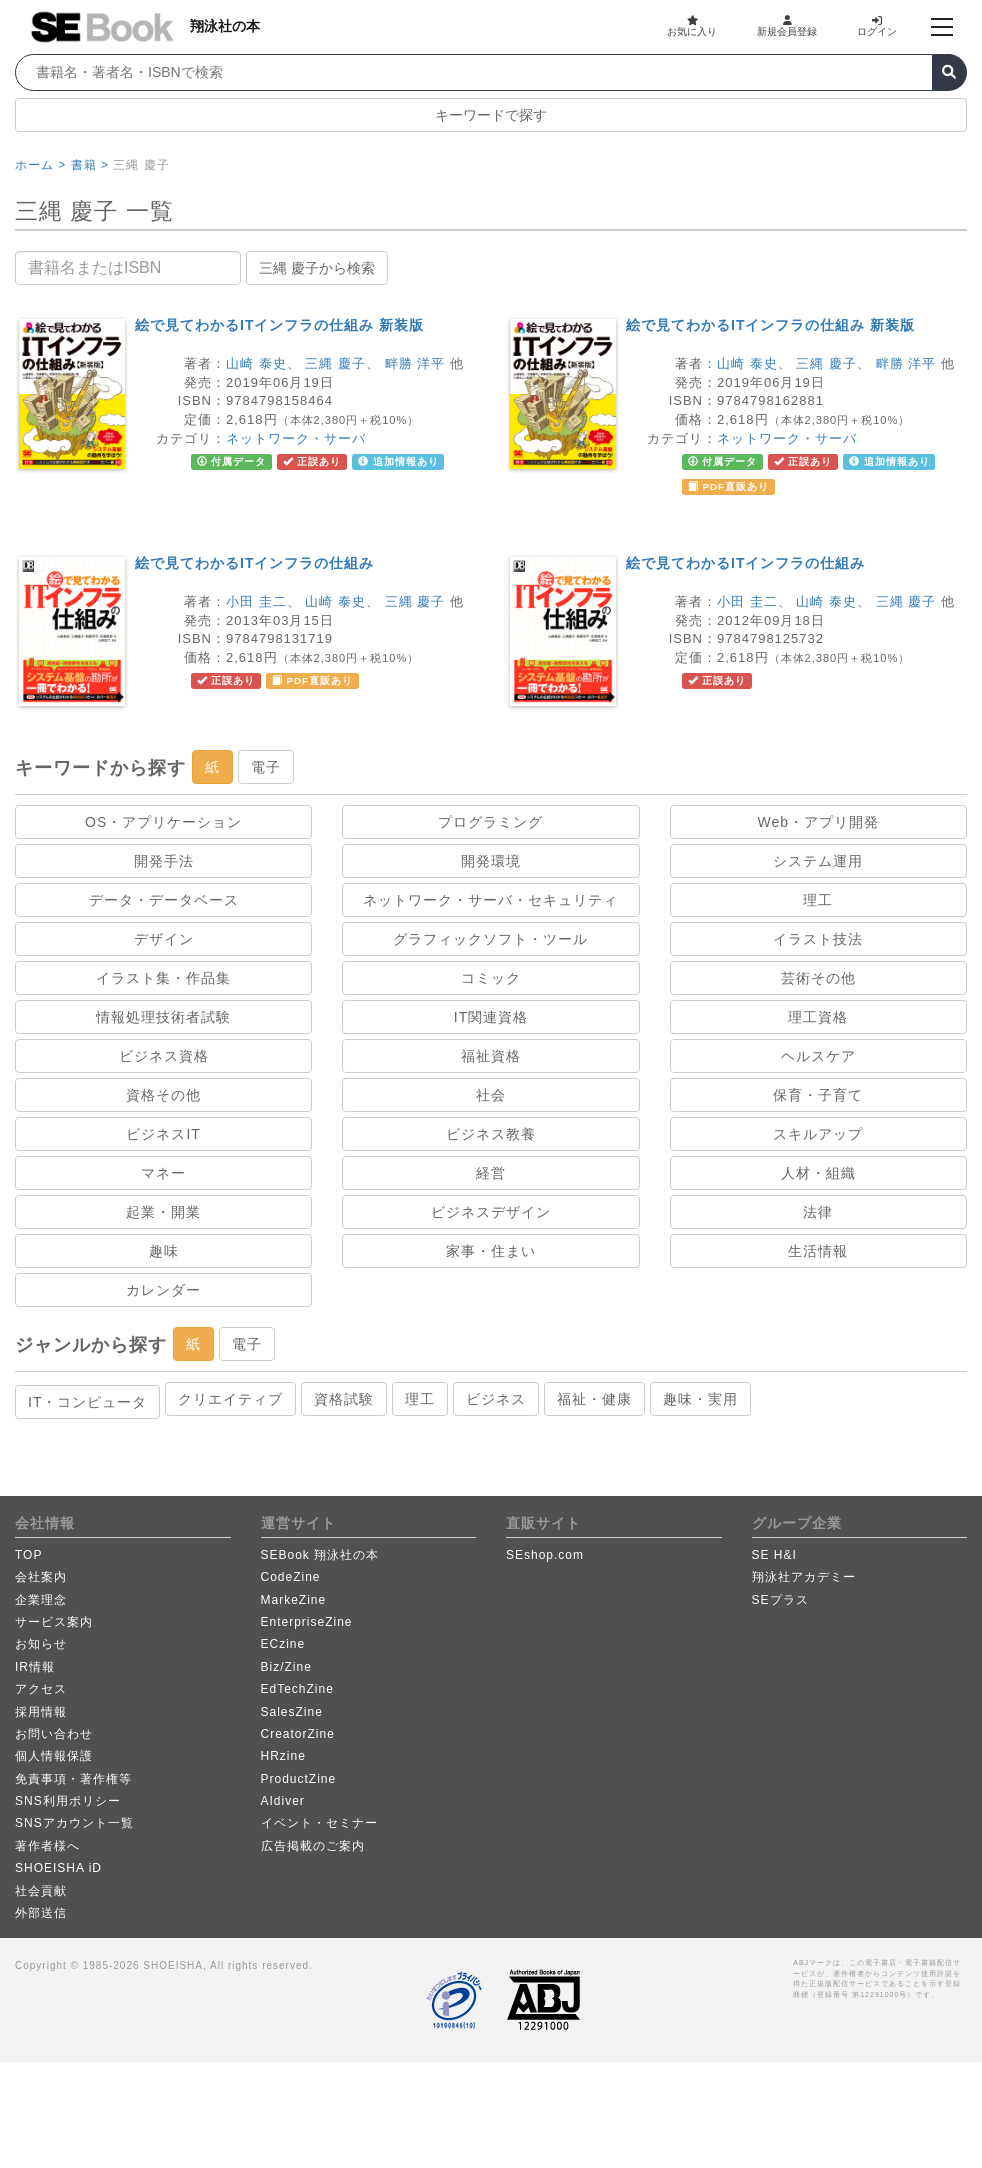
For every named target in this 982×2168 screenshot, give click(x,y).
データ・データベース (164, 900)
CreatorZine (298, 1734)
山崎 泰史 (256, 363)
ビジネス (496, 1399)
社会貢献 (41, 1891)
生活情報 (818, 1251)
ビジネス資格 (164, 1056)
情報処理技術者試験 (163, 1017)
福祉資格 (491, 1056)
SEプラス (780, 1600)
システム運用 (818, 861)
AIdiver (283, 1801)
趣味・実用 (700, 1399)
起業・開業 (163, 1212)
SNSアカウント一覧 (74, 1823)
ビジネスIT (163, 1134)
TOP (28, 1555)
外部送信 (41, 1913)
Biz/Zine (286, 1667)
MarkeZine (294, 1600)
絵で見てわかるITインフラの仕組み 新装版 (279, 325)
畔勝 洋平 (415, 363)
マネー (163, 1173)
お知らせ (41, 1644)
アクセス (41, 1689)
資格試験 (344, 1399)
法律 (818, 1212)
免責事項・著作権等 (73, 1779)
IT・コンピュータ (87, 1402)
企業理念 (41, 1600)
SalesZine (292, 1712)
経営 (491, 1173)
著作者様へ (47, 1846)
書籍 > (90, 165)
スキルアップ (818, 1134)
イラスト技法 (818, 939)
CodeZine (291, 1577)
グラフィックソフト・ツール (490, 939)
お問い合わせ (54, 1734)
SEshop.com (545, 1555)
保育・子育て (818, 1095)
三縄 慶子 (335, 363)
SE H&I (774, 1555)
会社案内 (41, 1577)
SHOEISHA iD (58, 1868)
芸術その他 (818, 978)
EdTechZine (297, 1689)
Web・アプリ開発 (819, 822)
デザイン (164, 939)
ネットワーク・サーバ (296, 438)
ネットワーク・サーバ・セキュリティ (490, 900)
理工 (818, 900)
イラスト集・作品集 (163, 978)
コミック (491, 978)
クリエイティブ (230, 1399)
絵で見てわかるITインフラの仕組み (254, 563)
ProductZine (299, 1779)
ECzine (283, 1644)
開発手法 (164, 861)
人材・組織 (818, 1173)
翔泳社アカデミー (804, 1577)
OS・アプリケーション (163, 822)
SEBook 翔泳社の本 (320, 1555)
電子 (266, 767)
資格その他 (163, 1095)
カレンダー (163, 1290)
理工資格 (818, 1017)
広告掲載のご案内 (313, 1846)
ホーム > (40, 165)
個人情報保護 (54, 1756)
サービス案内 (54, 1622)
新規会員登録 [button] (787, 26)
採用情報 (41, 1712)
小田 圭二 (256, 601)
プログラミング (490, 822)
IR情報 (35, 1667)
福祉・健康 (594, 1399)
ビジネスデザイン (491, 1212)
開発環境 (491, 861)
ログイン (877, 26)
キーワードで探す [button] (491, 115)
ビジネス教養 (491, 1134)
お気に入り (692, 26)
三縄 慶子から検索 (317, 268)
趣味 (164, 1251)
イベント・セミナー (319, 1823)
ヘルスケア (818, 1056)
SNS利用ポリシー (68, 1801)
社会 (491, 1095)
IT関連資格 (491, 1017)
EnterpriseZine (307, 1622)
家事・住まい (491, 1251)
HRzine (283, 1756)
